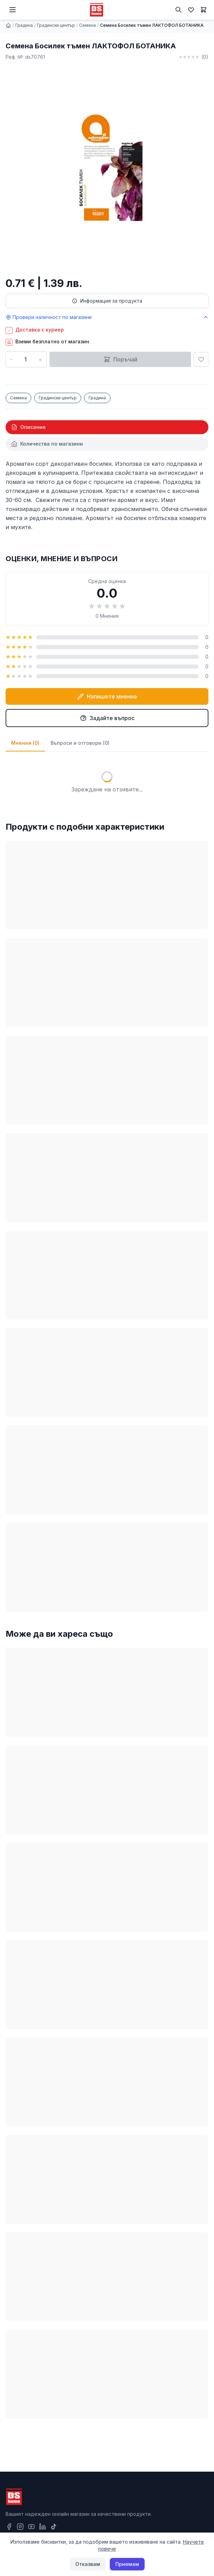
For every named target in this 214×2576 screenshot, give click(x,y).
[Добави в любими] (201, 359)
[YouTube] (31, 2526)
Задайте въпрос (107, 718)
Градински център (56, 25)
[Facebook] (9, 2526)
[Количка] (203, 10)
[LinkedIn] (42, 2526)
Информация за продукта (107, 301)
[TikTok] (53, 2526)
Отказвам (87, 2564)
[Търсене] (178, 10)
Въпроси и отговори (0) (80, 743)
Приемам (127, 2564)
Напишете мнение (107, 696)
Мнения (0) (25, 743)
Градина (24, 25)
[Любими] (191, 10)
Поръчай (120, 359)
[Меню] (13, 10)
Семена (87, 25)
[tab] (107, 427)
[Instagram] (20, 2526)
